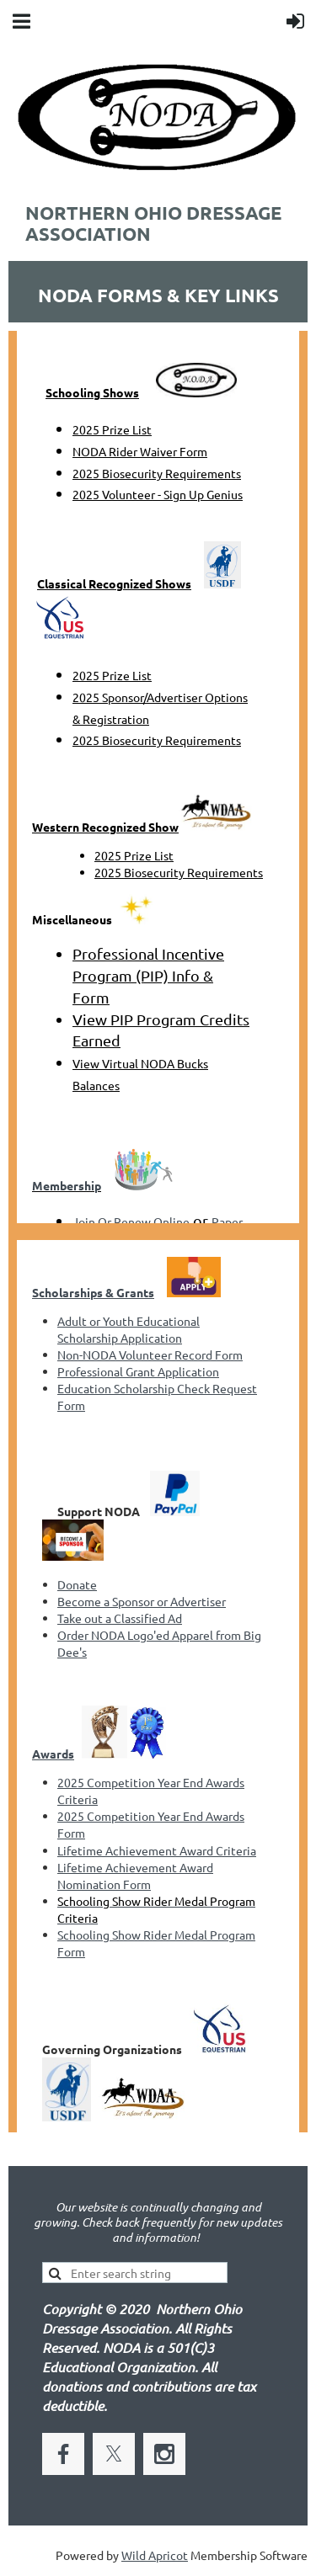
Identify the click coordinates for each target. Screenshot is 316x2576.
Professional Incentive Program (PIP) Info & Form (148, 975)
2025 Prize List (112, 429)
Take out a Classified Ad (119, 1618)
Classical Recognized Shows (114, 583)
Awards (53, 1753)
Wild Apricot (154, 2555)
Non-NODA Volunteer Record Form (150, 1354)
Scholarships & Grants (93, 1292)
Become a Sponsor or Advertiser (141, 1601)
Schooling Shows (92, 392)
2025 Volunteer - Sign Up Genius (157, 494)
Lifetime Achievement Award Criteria (156, 1850)
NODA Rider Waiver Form (139, 451)
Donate (77, 1584)
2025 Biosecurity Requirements (156, 473)
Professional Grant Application (138, 1371)
